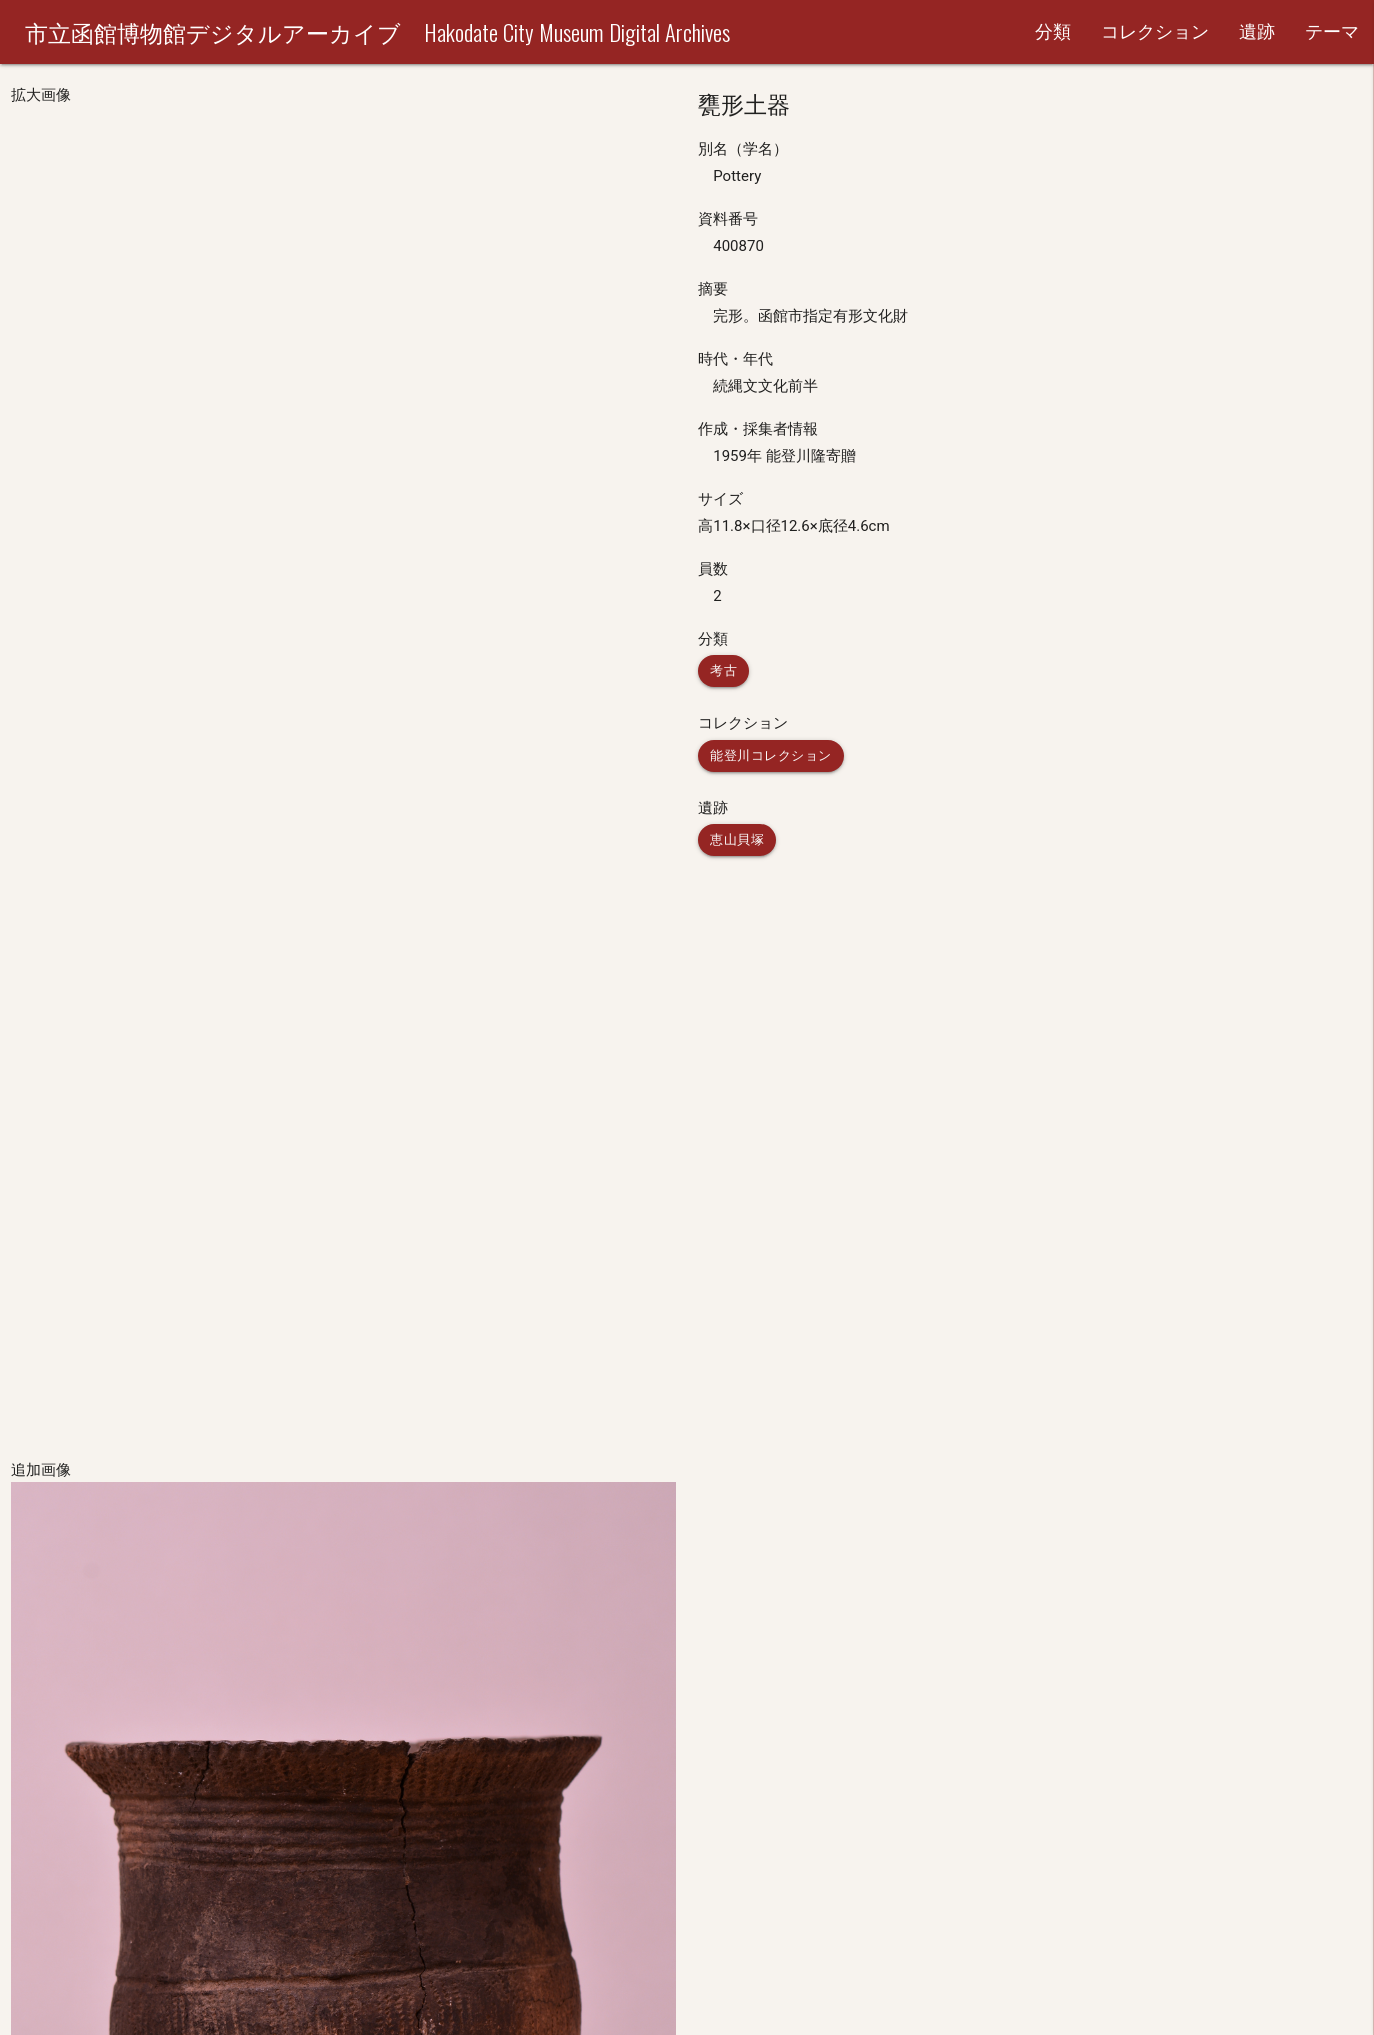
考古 (723, 670)
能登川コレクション (771, 755)
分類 (1053, 31)
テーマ (1332, 31)
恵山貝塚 (737, 839)
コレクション (1155, 31)
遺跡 (1257, 31)
